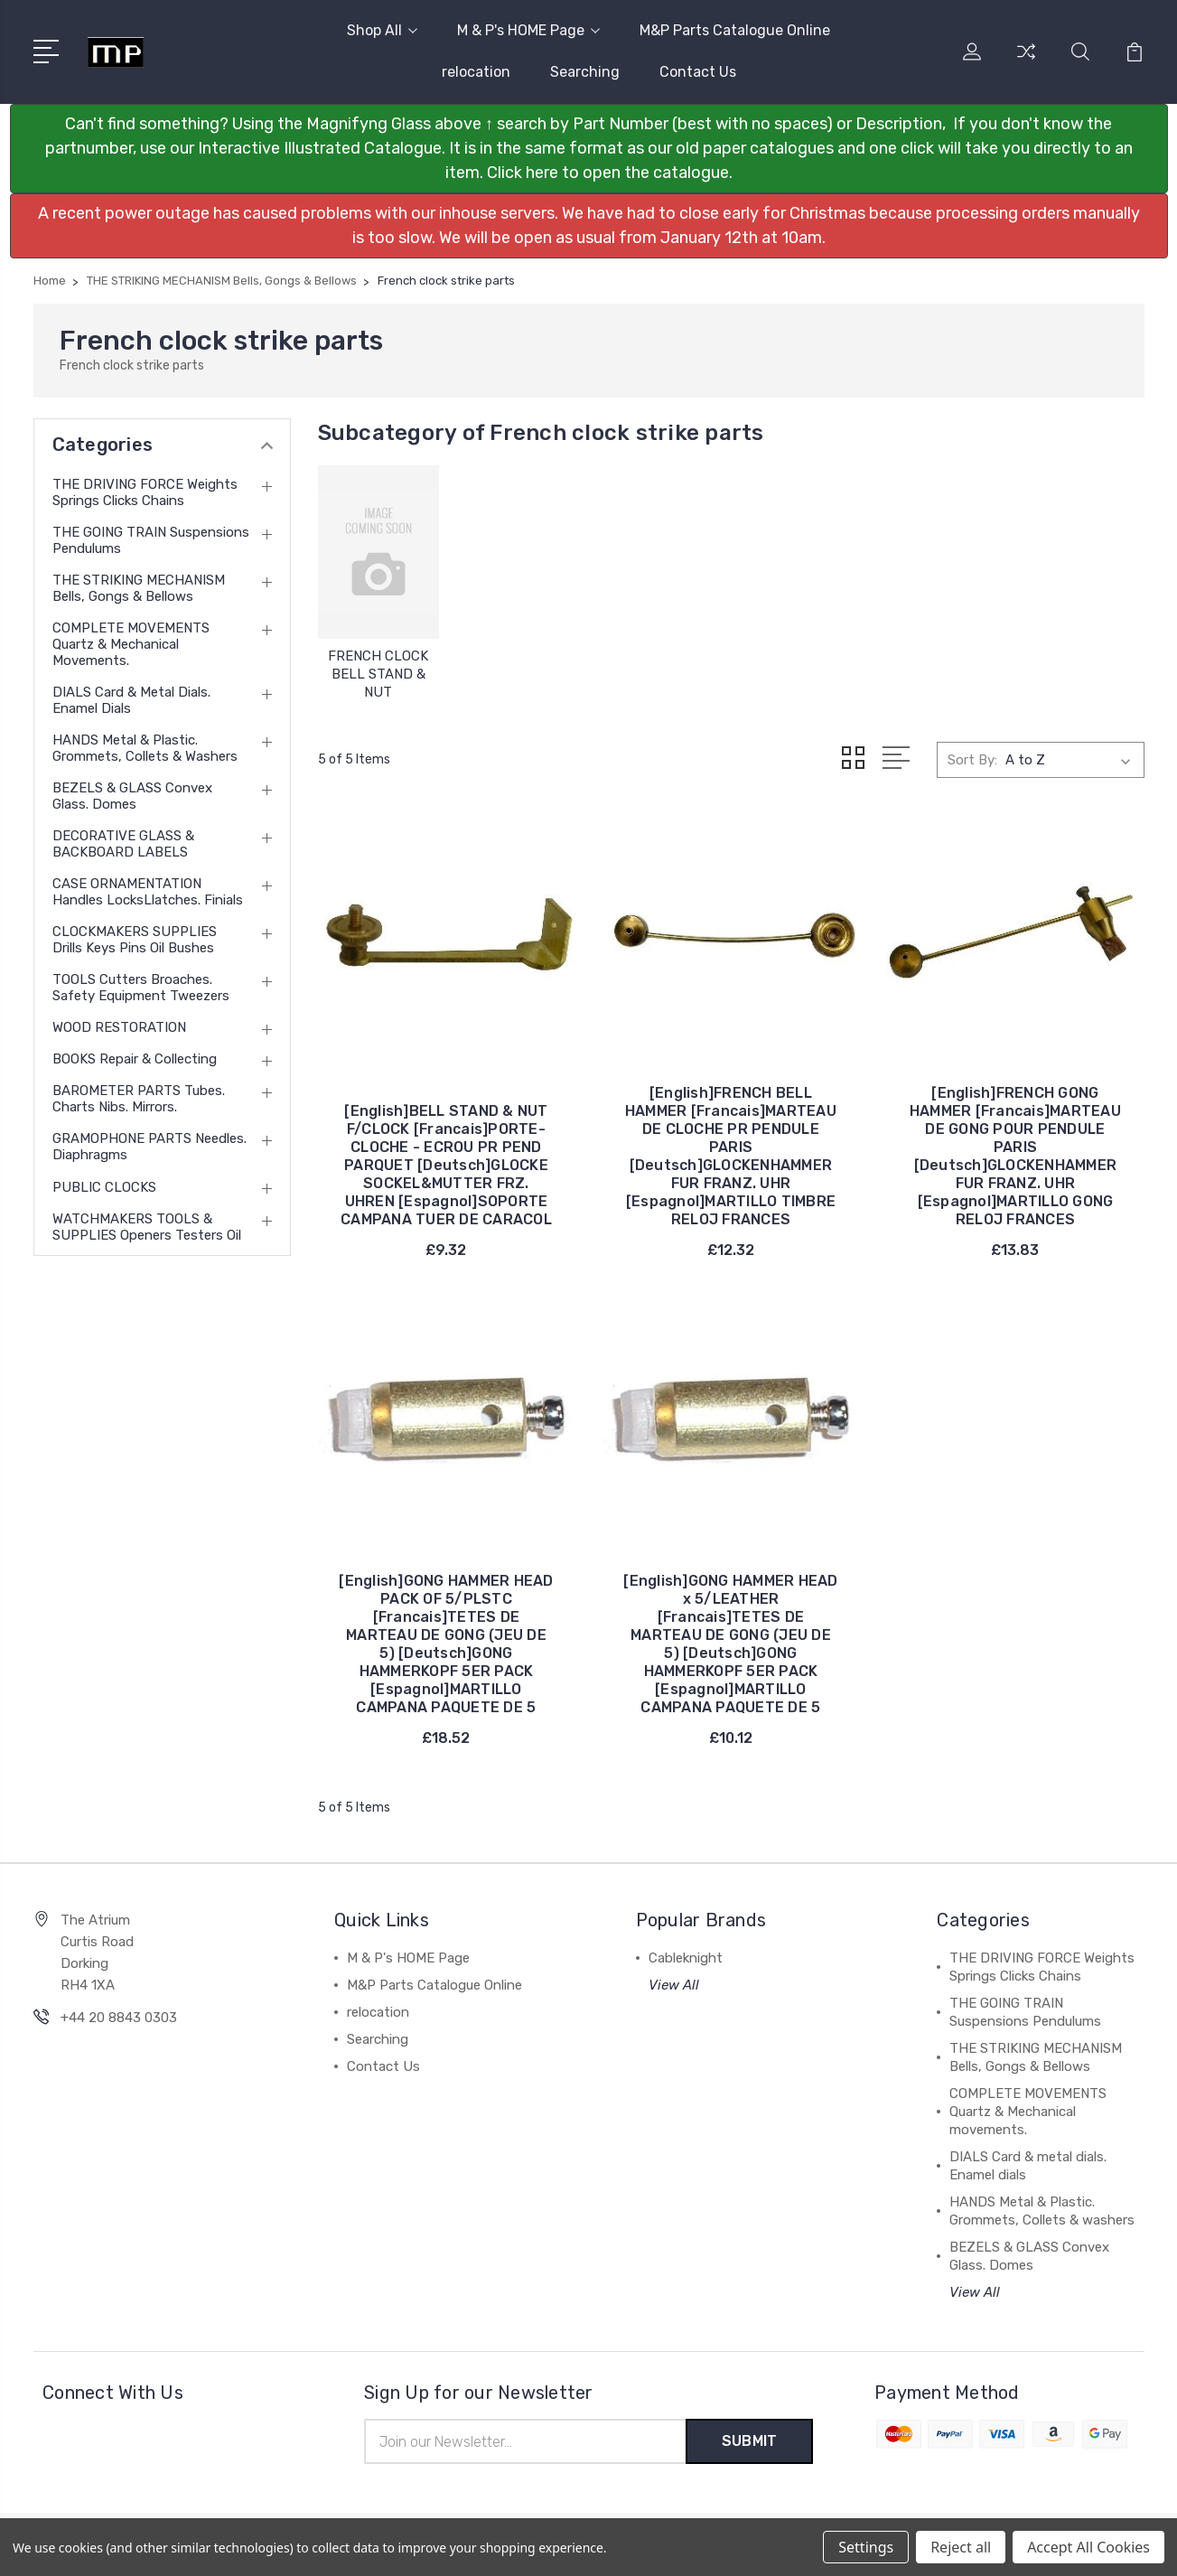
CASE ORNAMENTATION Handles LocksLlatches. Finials (147, 892)
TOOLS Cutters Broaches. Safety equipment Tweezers (140, 987)
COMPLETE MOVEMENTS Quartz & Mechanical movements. (131, 644)
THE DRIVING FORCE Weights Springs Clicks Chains (145, 492)
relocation (476, 71)
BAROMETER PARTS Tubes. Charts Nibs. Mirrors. (138, 1098)
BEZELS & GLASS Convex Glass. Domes (132, 796)
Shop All (382, 30)
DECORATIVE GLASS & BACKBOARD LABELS (123, 844)
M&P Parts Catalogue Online (735, 30)
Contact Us (697, 71)
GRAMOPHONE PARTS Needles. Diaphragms (149, 1146)
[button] (589, 148)
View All (674, 1985)
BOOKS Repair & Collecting (134, 1059)
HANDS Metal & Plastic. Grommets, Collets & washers (145, 748)
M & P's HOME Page (528, 30)
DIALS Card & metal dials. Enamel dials (131, 700)
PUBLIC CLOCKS (104, 1187)
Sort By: (972, 760)
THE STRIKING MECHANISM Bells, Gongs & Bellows (138, 588)
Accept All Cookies (1088, 2547)
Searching (585, 71)
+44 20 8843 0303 (119, 2017)
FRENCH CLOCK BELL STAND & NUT (378, 674)
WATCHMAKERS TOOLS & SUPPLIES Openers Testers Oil (146, 1227)
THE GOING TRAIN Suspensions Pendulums (150, 540)
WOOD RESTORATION (119, 1027)
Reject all (960, 2547)
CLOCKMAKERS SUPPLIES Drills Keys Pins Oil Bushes (134, 939)
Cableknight (686, 1958)
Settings (865, 2547)
